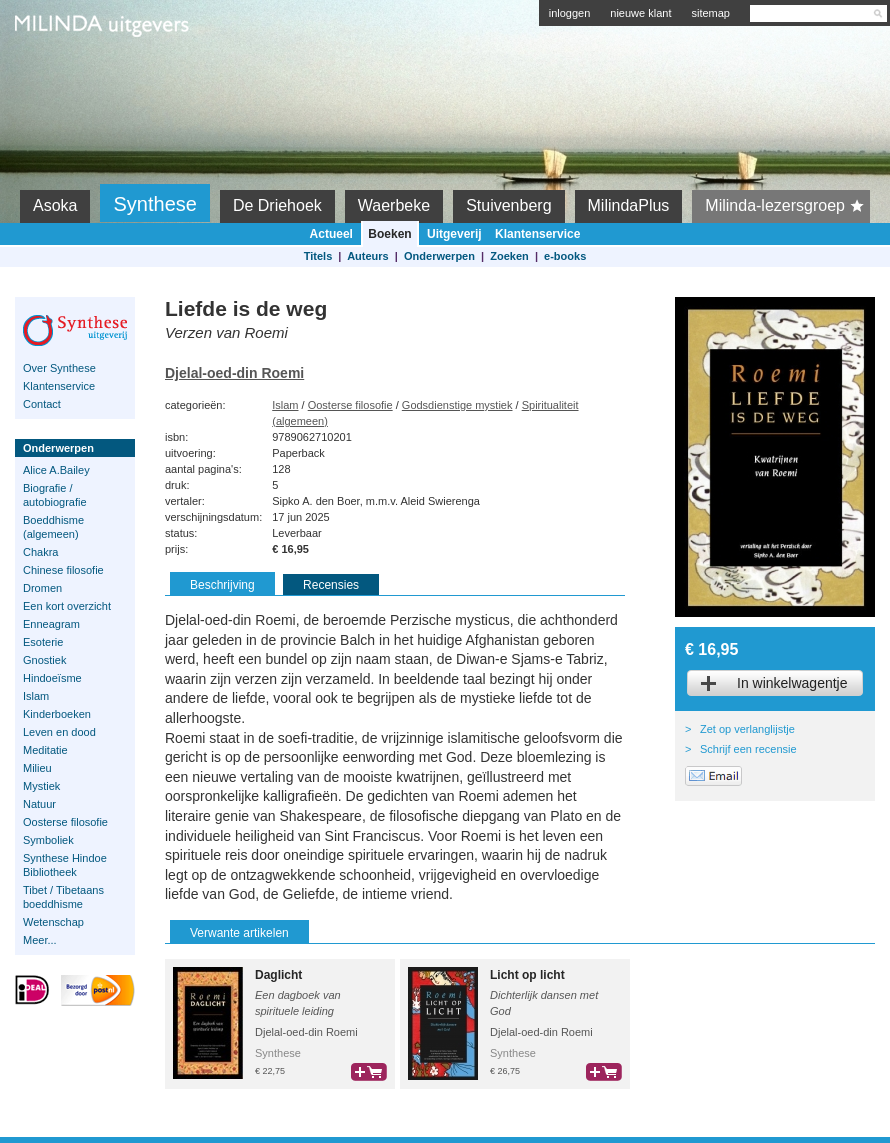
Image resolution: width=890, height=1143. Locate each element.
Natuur (39, 804)
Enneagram (51, 624)
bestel (369, 1072)
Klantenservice (537, 234)
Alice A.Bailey (56, 470)
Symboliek (48, 840)
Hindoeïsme (52, 678)
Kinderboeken (57, 714)
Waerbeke (394, 205)
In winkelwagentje (792, 683)
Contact (42, 404)
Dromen (42, 588)
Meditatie (45, 750)
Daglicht (278, 975)
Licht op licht (527, 975)
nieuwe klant (640, 13)
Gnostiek (44, 660)
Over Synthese (59, 368)
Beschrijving (222, 585)
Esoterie (43, 642)
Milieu (37, 768)
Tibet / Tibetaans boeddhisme (63, 897)
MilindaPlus (629, 205)
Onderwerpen (439, 256)
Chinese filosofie (63, 570)
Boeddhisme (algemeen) (53, 527)
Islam (36, 696)
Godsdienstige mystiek (457, 405)
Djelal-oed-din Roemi (234, 373)
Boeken (389, 234)
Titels (318, 256)
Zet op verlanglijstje (747, 729)
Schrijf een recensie (748, 749)
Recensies (331, 585)
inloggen (570, 13)
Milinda (56, 72)
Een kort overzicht (67, 606)
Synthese (154, 204)
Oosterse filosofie (65, 822)
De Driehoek (277, 205)
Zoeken (509, 256)
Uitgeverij (454, 234)
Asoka (55, 205)
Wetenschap (53, 922)
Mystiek (41, 786)
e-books (565, 256)
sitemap (710, 13)
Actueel (331, 234)
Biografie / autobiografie (55, 495)
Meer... (40, 940)
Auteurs (368, 256)
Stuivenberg (508, 205)
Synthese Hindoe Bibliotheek (65, 865)
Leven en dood (59, 732)
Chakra (40, 552)
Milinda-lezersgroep (787, 206)
